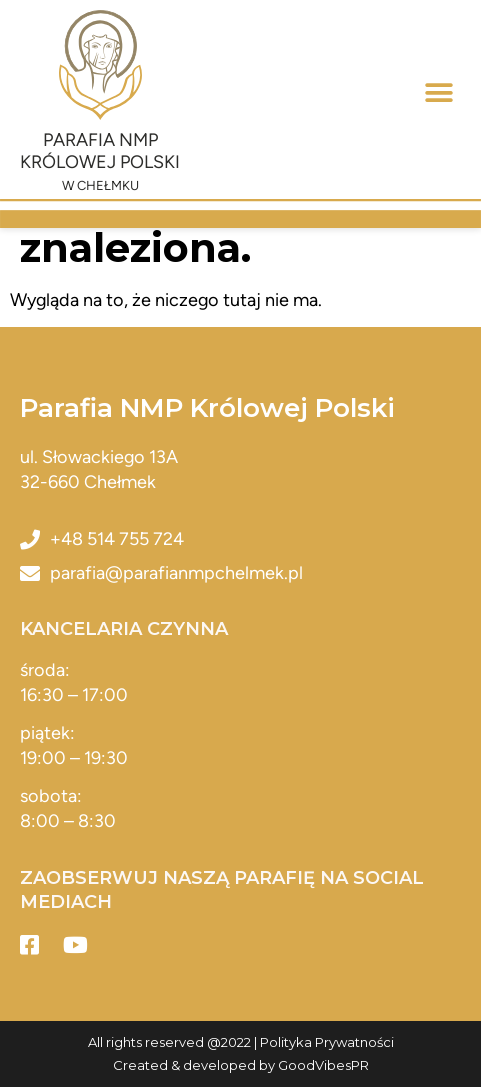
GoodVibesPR (323, 1065)
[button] (438, 93)
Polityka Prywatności (327, 1042)
